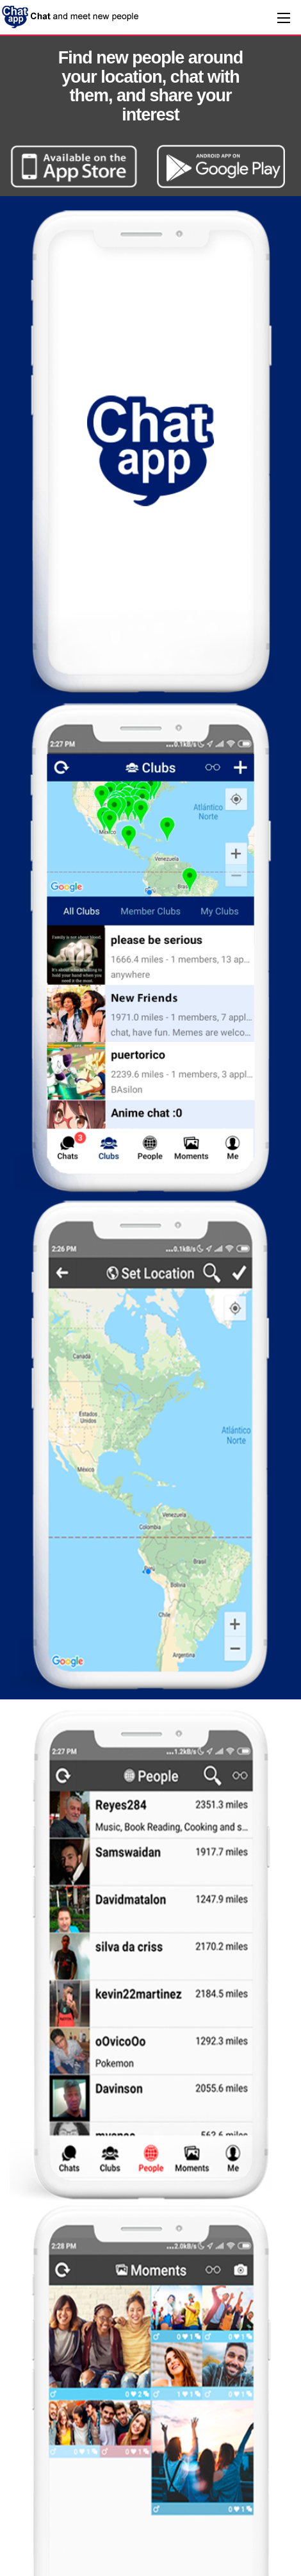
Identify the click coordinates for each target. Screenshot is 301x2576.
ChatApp (71, 16)
